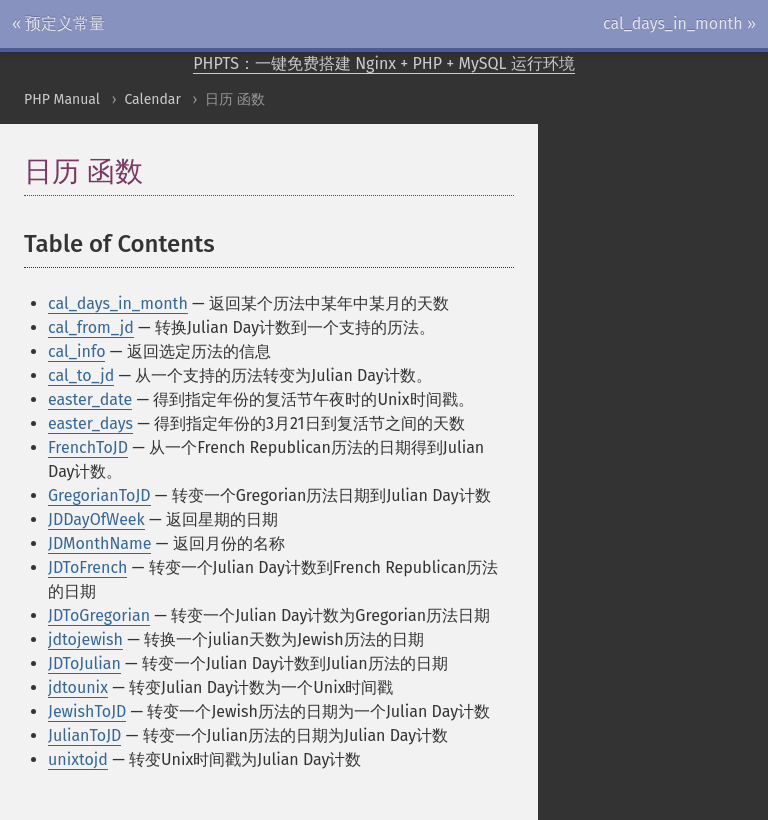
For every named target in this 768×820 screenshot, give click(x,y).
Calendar (152, 99)
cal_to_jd (81, 375)
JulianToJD (84, 735)
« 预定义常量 (58, 23)
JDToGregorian (99, 615)
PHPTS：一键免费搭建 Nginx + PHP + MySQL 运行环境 (384, 63)
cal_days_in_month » (679, 23)
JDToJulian (84, 663)
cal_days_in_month (118, 303)
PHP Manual (62, 99)
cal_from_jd (91, 327)
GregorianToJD (99, 495)
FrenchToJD (88, 447)
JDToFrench (87, 567)
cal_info (76, 351)
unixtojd (78, 759)
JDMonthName (99, 543)
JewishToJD (87, 711)
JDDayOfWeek (96, 519)
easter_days (90, 423)
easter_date (90, 399)
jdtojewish (85, 639)
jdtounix (78, 687)
